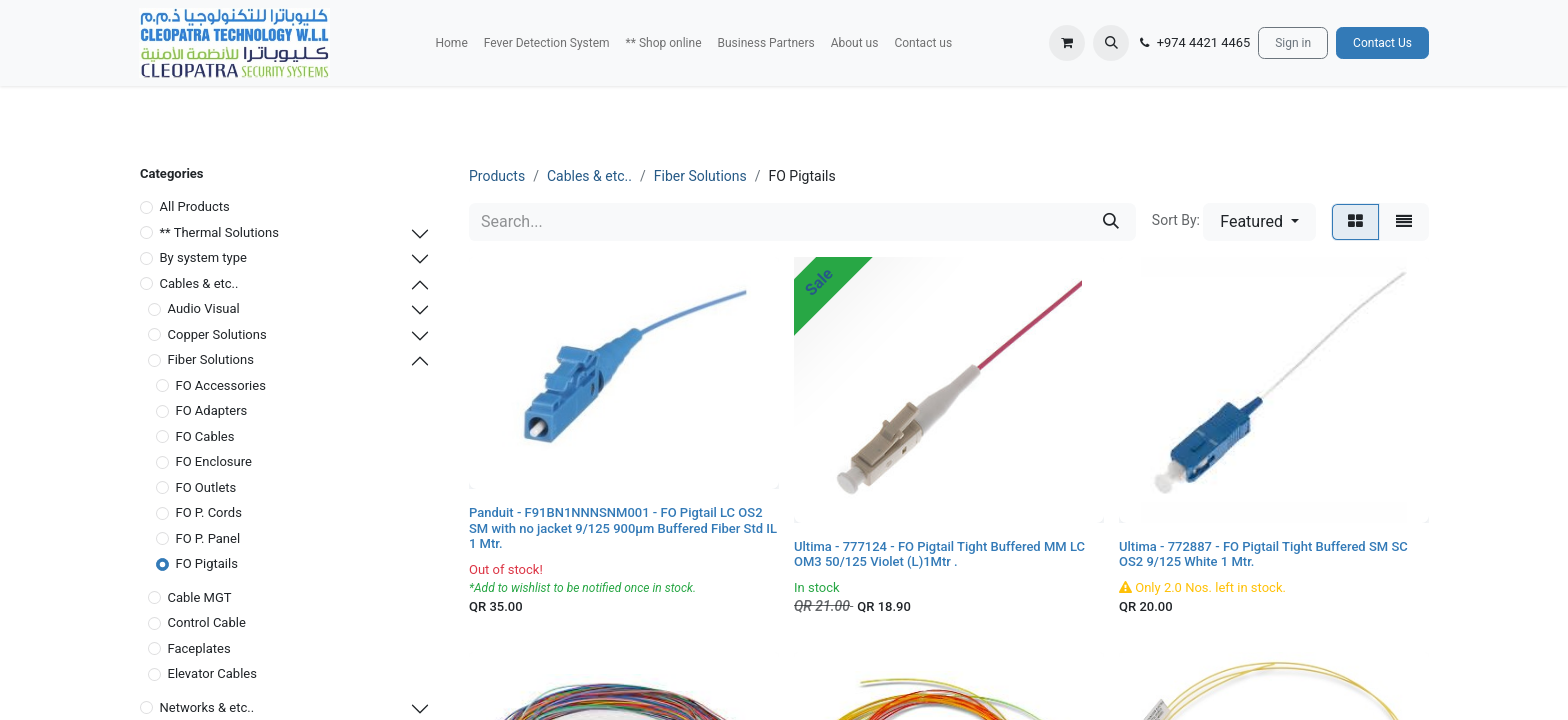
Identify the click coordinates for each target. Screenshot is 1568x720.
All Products (195, 206)
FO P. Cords (209, 512)
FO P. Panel (208, 538)
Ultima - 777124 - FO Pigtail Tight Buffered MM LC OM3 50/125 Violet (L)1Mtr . (939, 554)
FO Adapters (212, 410)
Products (497, 176)
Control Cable (207, 622)
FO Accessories (221, 385)
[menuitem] (451, 43)
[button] (1111, 43)
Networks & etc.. (207, 707)
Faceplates (199, 648)
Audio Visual (204, 308)
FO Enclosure (214, 461)
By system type (203, 257)
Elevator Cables (212, 673)
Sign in (1293, 43)
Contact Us (1382, 43)
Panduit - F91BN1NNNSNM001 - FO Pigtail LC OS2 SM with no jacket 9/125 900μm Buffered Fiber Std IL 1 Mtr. (623, 528)
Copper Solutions (217, 334)
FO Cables (205, 436)
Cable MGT (200, 597)
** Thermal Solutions (219, 232)
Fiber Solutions (211, 359)
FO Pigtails (207, 563)
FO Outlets (206, 487)
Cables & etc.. (199, 283)
